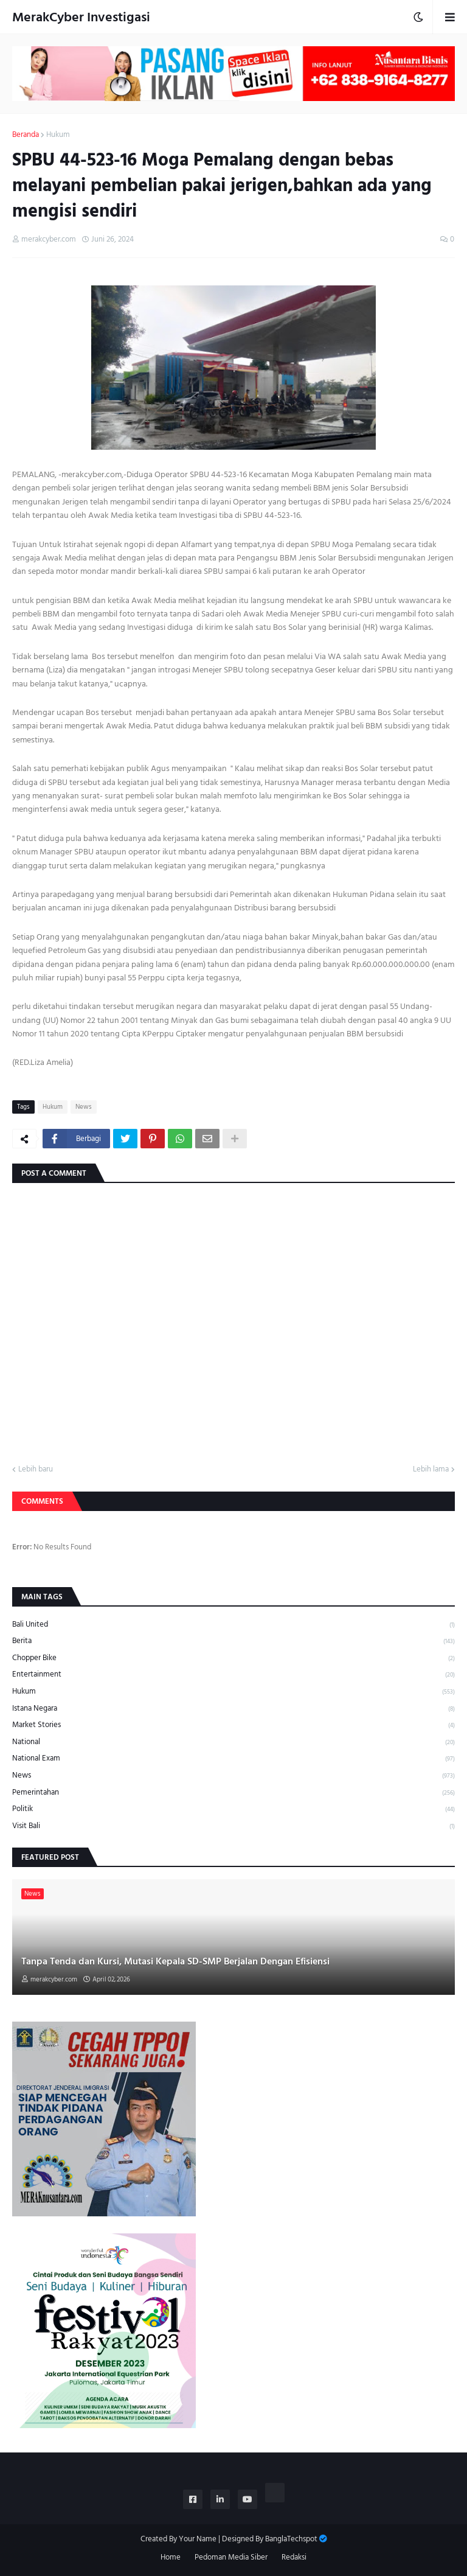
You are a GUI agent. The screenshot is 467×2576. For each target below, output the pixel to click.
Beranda (25, 135)
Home (171, 2558)
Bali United (233, 1625)
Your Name (197, 2539)
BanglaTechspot (291, 2539)
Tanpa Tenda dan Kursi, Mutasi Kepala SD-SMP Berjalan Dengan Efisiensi (175, 1961)
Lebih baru (35, 1470)
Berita (233, 1641)
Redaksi (294, 2558)
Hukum (58, 135)
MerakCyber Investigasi (81, 17)
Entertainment (233, 1674)
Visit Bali (233, 1825)
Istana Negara (233, 1709)
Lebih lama (431, 1470)
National (233, 1742)
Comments (42, 1501)
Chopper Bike (233, 1658)
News (83, 1106)
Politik (233, 1809)
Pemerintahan (233, 1792)
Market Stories (233, 1725)
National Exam (233, 1758)
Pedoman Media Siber (231, 2558)
